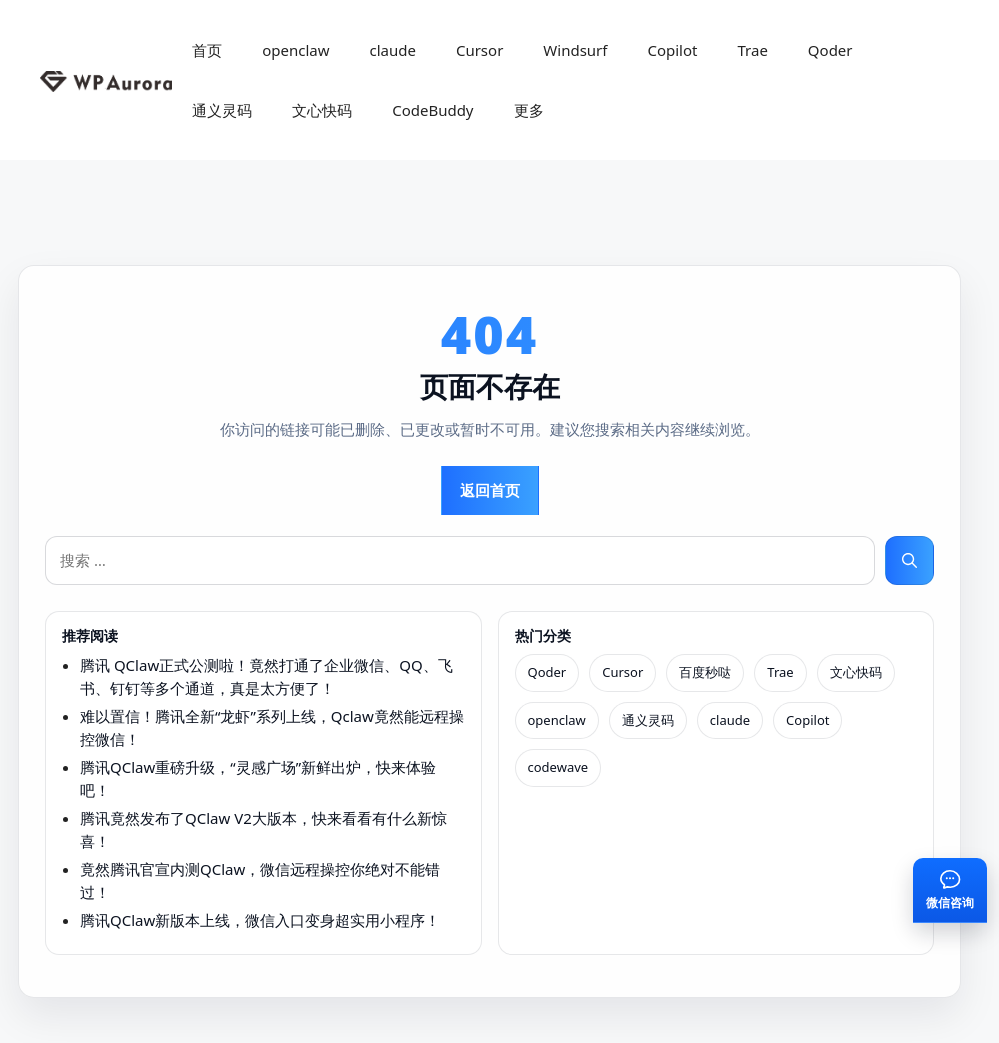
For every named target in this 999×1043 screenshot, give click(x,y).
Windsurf (575, 50)
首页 (207, 50)
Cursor (479, 50)
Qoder (830, 50)
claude (392, 50)
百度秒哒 (705, 672)
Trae (752, 50)
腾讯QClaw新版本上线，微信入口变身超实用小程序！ (260, 920)
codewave (558, 767)
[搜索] (909, 560)
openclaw (295, 50)
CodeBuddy (432, 110)
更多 (529, 110)
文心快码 (322, 110)
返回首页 (490, 490)
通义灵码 (222, 110)
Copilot (672, 50)
